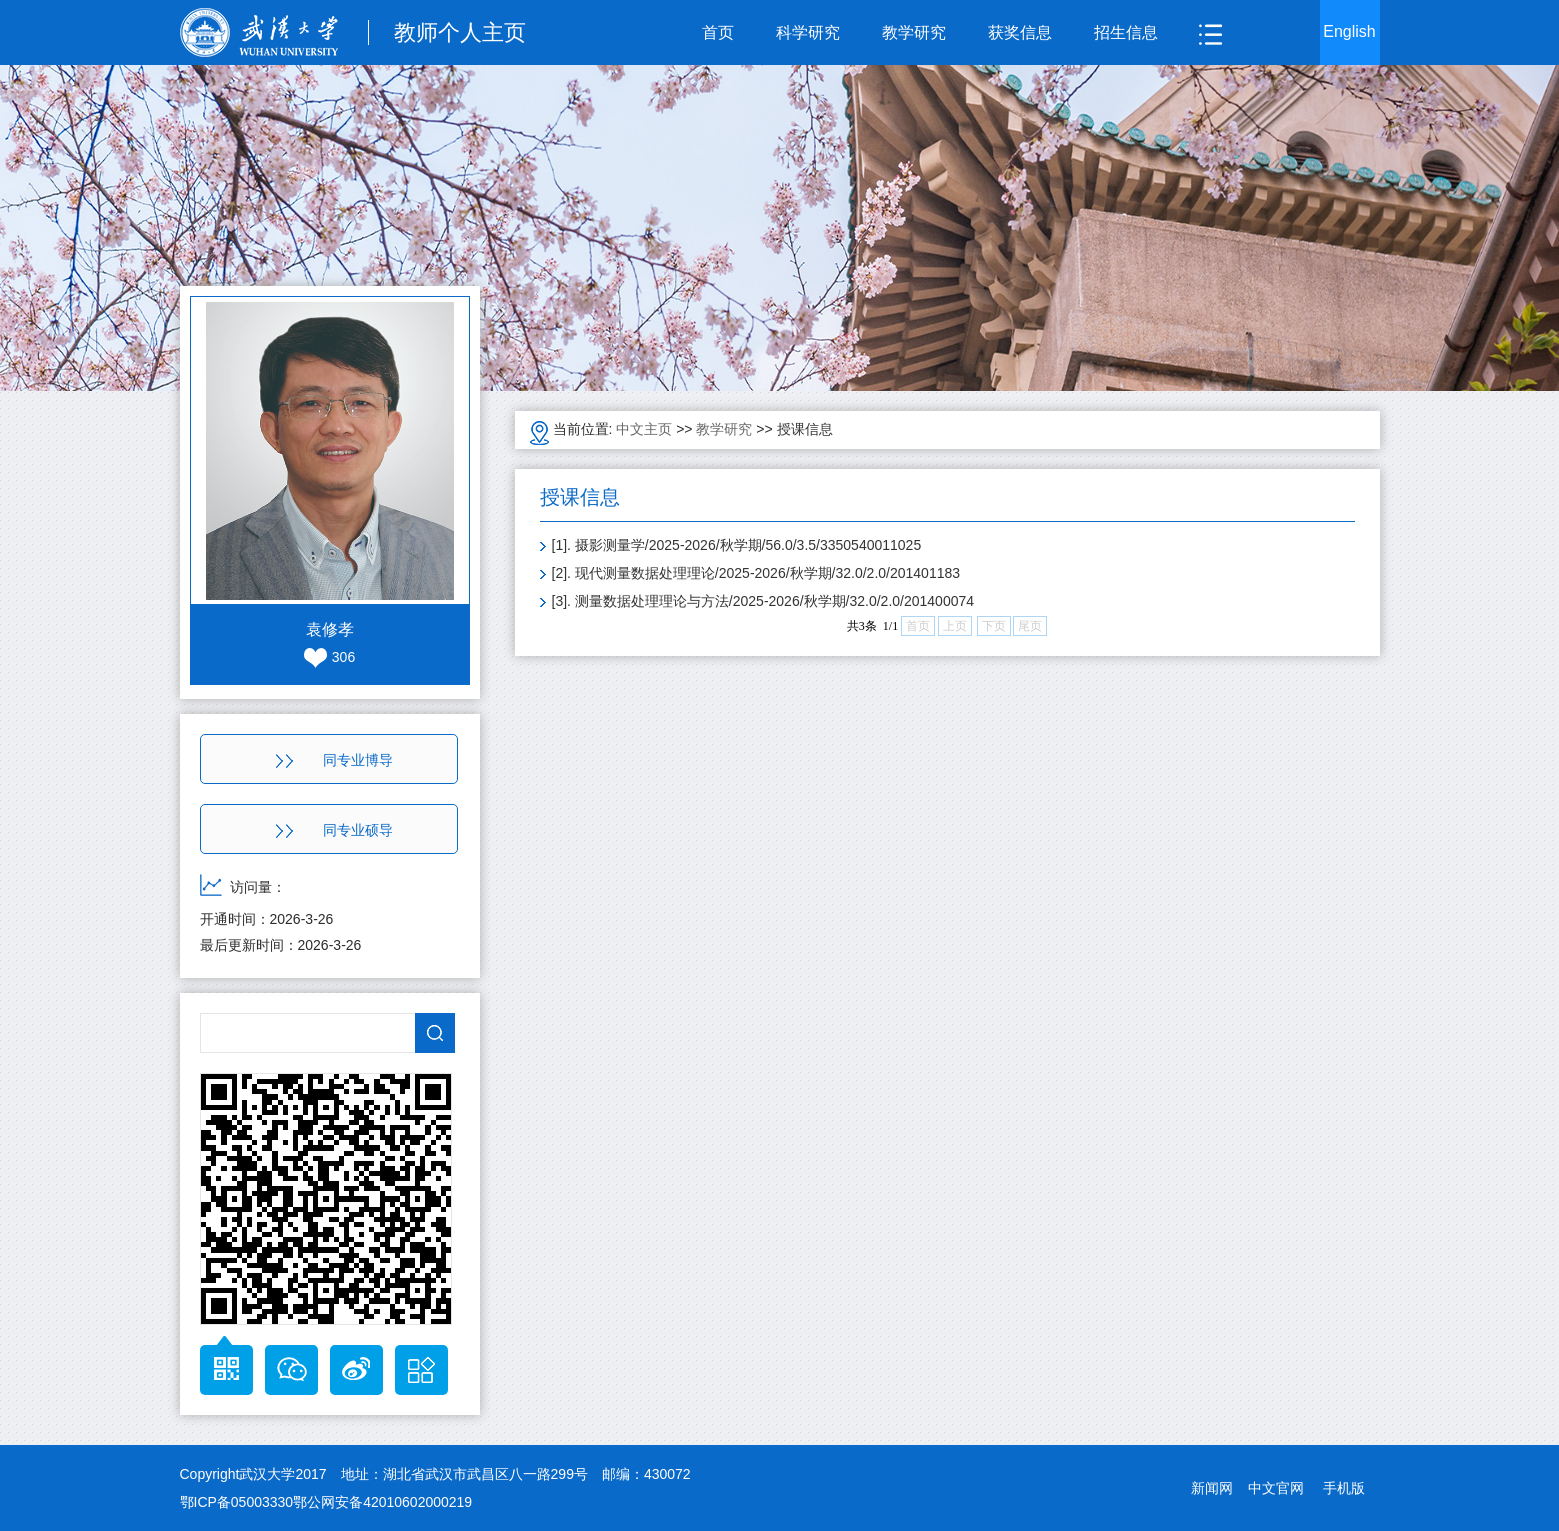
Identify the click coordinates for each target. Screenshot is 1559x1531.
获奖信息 (1020, 32)
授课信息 (805, 429)
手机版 (1344, 1488)
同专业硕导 (334, 830)
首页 (718, 32)
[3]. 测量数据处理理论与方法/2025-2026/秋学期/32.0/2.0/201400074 (763, 601)
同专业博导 (334, 760)
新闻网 (1212, 1488)
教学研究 (914, 32)
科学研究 (808, 32)
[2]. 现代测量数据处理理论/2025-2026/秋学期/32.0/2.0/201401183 (756, 573)
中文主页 (644, 429)
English (1349, 31)
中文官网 (1276, 1488)
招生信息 (1126, 32)
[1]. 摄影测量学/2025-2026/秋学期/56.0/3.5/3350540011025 (737, 545)
